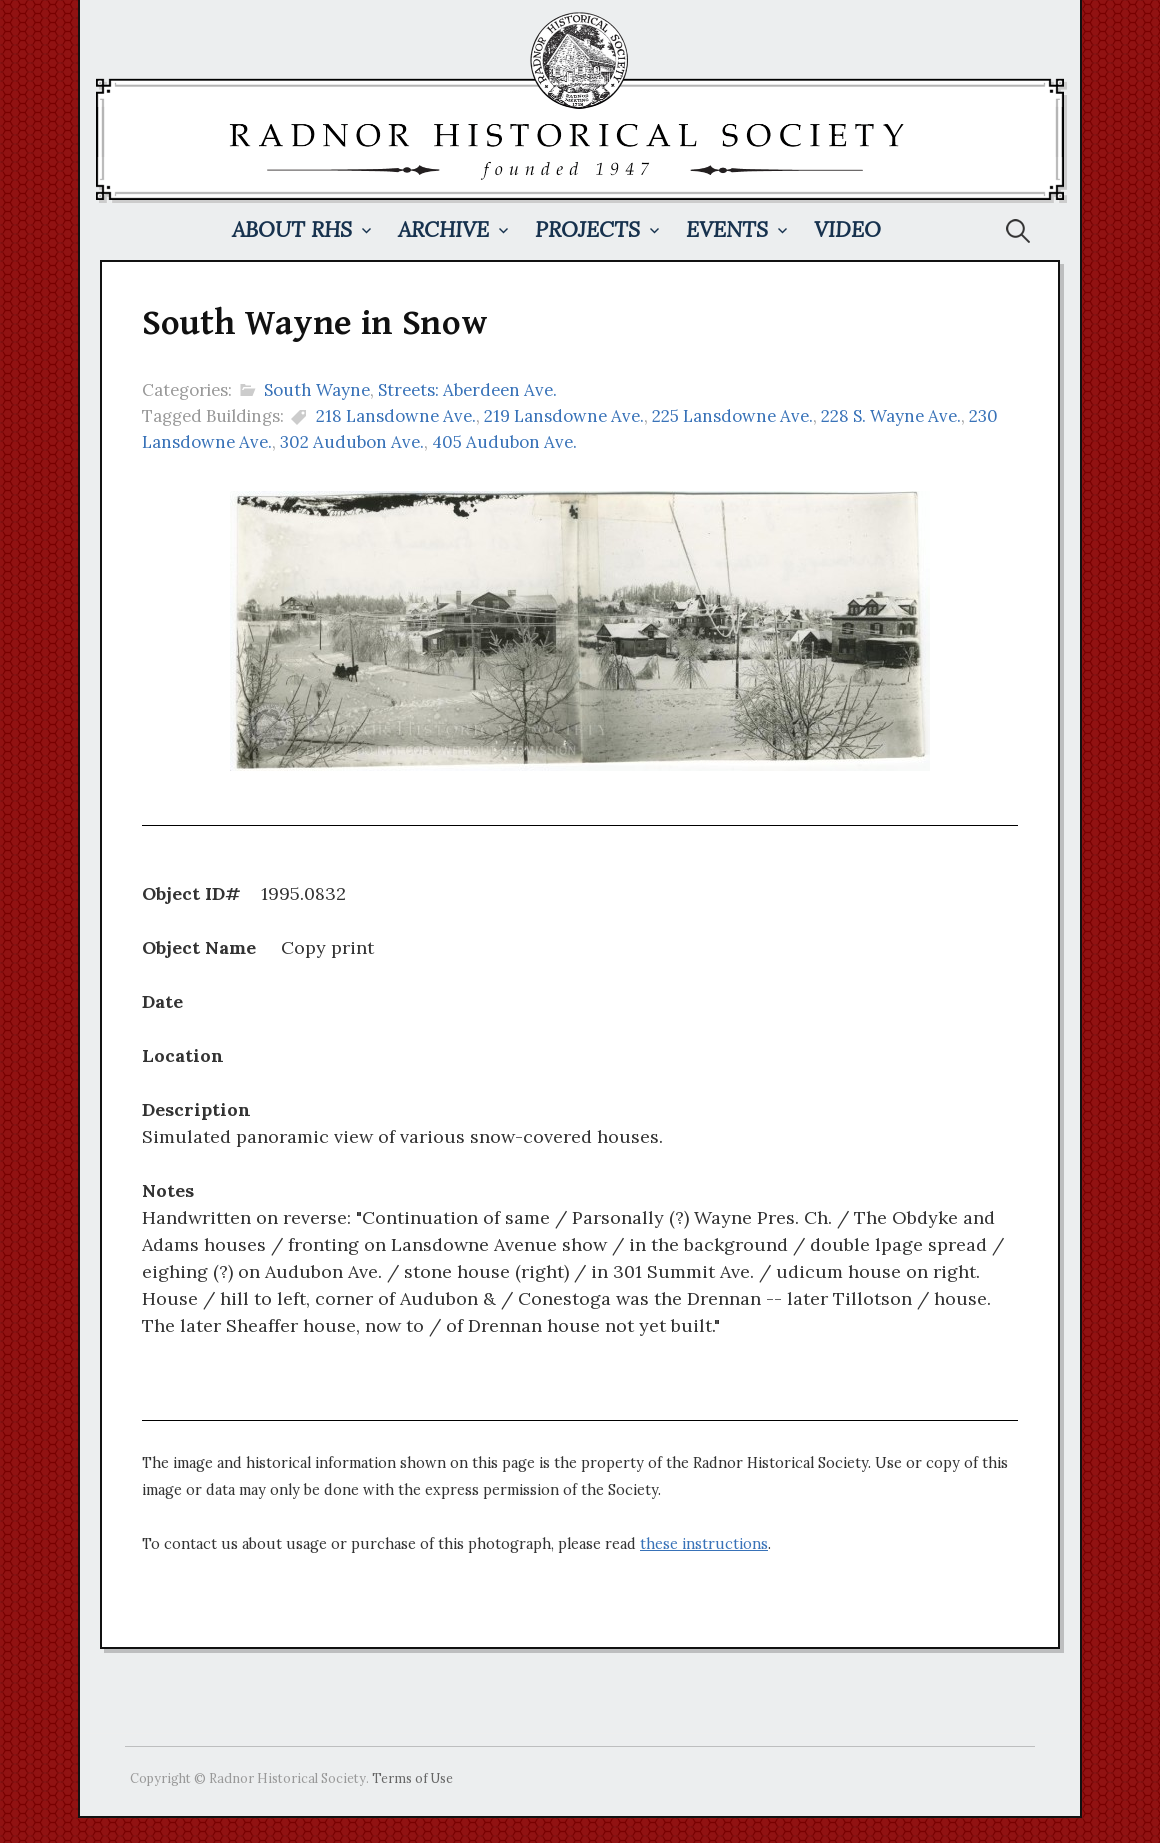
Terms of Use (412, 1778)
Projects (587, 229)
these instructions (704, 1544)
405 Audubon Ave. (504, 442)
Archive (443, 229)
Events (727, 229)
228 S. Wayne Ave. (891, 416)
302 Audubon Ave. (352, 442)
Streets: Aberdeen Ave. (467, 390)
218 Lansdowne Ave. (396, 416)
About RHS (292, 229)
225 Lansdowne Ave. (732, 416)
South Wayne (317, 390)
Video (847, 229)
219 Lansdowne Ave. (564, 416)
